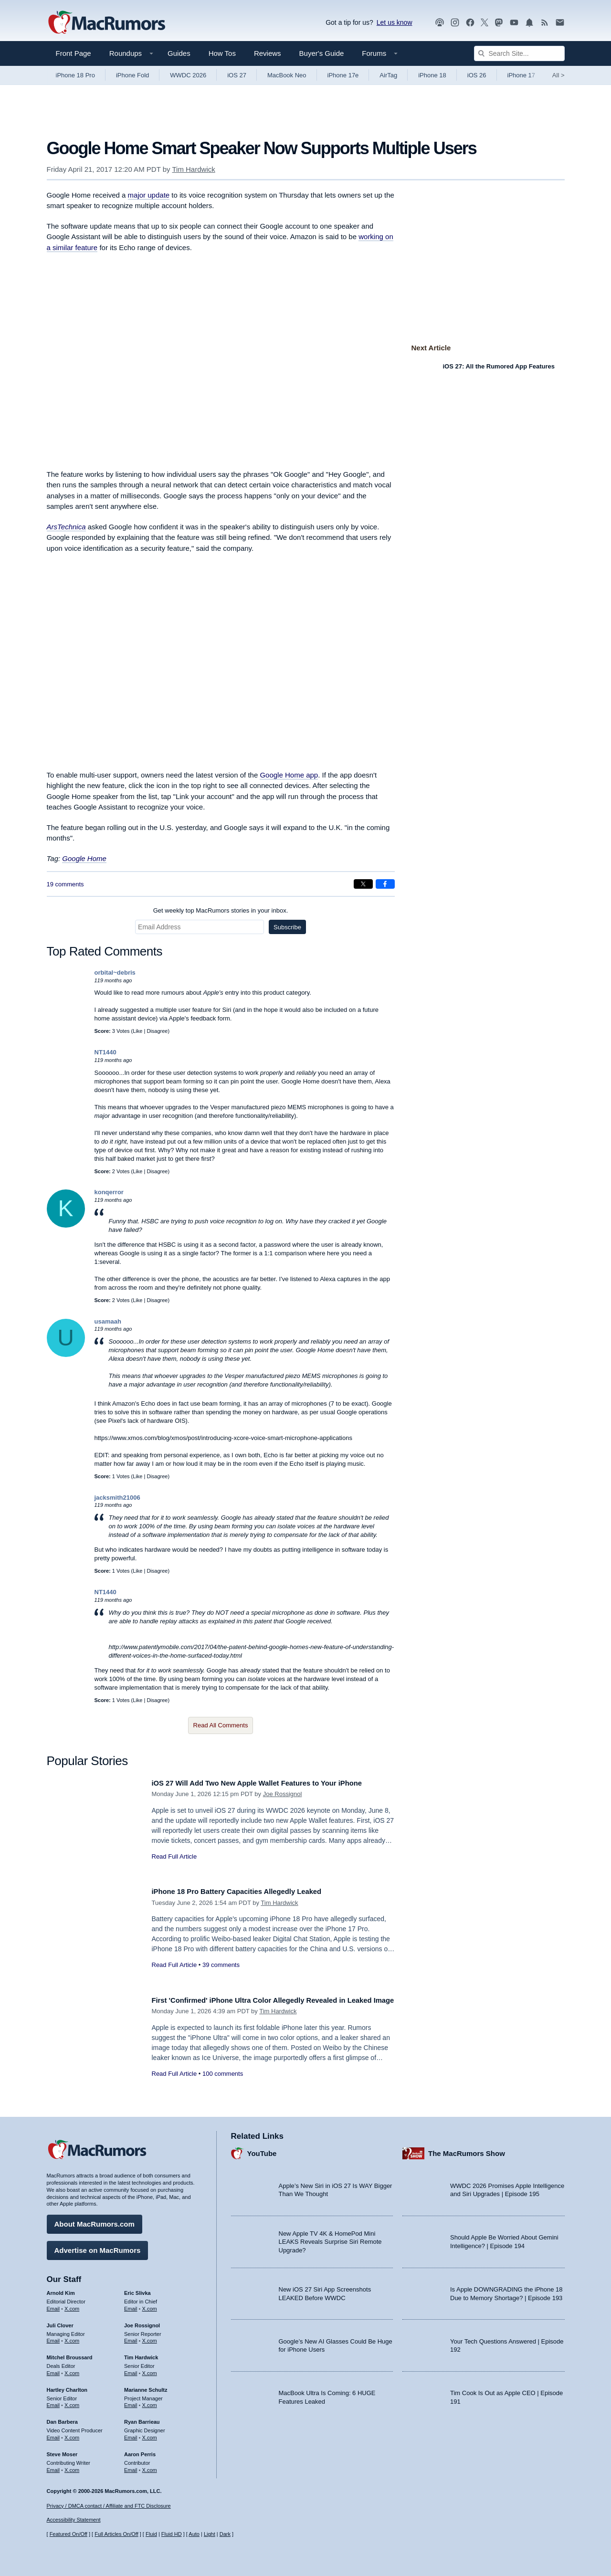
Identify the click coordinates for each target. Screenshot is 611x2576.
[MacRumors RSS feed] (544, 23)
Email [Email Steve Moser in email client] (53, 2466)
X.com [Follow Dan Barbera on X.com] (71, 2434)
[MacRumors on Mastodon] (499, 23)
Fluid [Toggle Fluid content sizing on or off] (151, 2534)
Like (137, 1031)
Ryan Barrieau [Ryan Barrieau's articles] (142, 2418)
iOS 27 (236, 75)
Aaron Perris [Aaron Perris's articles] (140, 2451)
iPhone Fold (132, 75)
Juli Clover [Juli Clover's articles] (60, 2322)
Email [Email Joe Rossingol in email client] (130, 2337)
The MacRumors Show (466, 2150)
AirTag (388, 75)
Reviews (267, 53)
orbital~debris (115, 972)
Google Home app (289, 775)
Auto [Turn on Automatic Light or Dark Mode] (194, 2534)
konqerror (109, 1192)
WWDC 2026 (188, 75)
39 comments (221, 1964)
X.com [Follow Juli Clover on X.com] (71, 2337)
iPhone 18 (432, 75)
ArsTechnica (66, 527)
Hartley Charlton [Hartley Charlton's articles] (67, 2386)
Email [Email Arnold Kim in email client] (53, 2305)
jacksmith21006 (117, 1497)
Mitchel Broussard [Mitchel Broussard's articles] (70, 2354)
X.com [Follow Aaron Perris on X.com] (149, 2466)
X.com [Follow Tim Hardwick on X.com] (149, 2370)
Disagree (157, 1031)
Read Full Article (174, 1856)
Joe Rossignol (282, 1794)
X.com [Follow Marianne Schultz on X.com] (149, 2402)
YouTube (262, 2150)
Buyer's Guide (321, 53)
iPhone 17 (521, 75)
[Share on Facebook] (385, 884)
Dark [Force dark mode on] (225, 2534)
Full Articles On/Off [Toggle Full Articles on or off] (116, 2534)
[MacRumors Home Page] (106, 23)
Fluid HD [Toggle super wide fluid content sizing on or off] (171, 2534)
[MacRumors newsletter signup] (560, 23)
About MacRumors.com (94, 2221)
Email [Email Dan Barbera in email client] (53, 2434)
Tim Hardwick (193, 169)
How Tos (222, 53)
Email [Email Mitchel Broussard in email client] (53, 2370)
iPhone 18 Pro (75, 75)
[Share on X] (363, 884)
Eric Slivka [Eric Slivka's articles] (137, 2289)
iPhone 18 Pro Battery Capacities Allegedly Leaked (249, 1891)
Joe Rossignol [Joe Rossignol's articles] (142, 2322)
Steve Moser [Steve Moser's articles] (62, 2451)
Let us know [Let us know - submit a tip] (394, 22)
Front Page (73, 53)
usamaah (108, 1321)
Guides (179, 53)
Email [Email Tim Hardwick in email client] (130, 2370)
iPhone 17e (343, 75)
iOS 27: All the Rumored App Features (499, 366)
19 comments (65, 884)
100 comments (222, 2084)
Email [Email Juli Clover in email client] (53, 2337)
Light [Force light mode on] (209, 2534)
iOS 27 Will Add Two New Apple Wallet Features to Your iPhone (273, 1782)
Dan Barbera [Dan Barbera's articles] (62, 2418)
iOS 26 (476, 75)
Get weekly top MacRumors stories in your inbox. (220, 910)
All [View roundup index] (558, 75)
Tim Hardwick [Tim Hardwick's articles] (141, 2354)
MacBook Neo (286, 75)
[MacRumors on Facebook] (470, 23)
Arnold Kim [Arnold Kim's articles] (61, 2289)
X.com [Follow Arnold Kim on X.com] (71, 2305)
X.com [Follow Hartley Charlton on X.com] (71, 2402)
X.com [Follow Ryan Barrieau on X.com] (149, 2434)
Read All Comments (220, 1725)
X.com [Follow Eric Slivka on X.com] (149, 2305)
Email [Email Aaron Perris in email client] (130, 2466)
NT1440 (105, 1052)
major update (149, 195)
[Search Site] (519, 53)
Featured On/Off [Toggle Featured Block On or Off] (68, 2534)
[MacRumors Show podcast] (439, 23)
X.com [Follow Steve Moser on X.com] (71, 2466)
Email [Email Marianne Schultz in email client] (130, 2402)
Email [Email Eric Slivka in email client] (130, 2305)
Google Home (84, 858)
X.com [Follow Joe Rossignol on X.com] (149, 2337)
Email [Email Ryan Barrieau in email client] (130, 2434)
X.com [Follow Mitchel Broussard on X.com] (71, 2370)
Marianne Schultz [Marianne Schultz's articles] (145, 2386)
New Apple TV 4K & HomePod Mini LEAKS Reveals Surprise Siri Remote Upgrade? (330, 2238)
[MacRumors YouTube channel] (514, 23)
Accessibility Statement (74, 2520)
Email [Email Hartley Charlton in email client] (53, 2402)
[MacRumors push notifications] (529, 23)
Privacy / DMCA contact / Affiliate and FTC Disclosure (109, 2506)
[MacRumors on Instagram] (455, 23)
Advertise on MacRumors (97, 2247)
